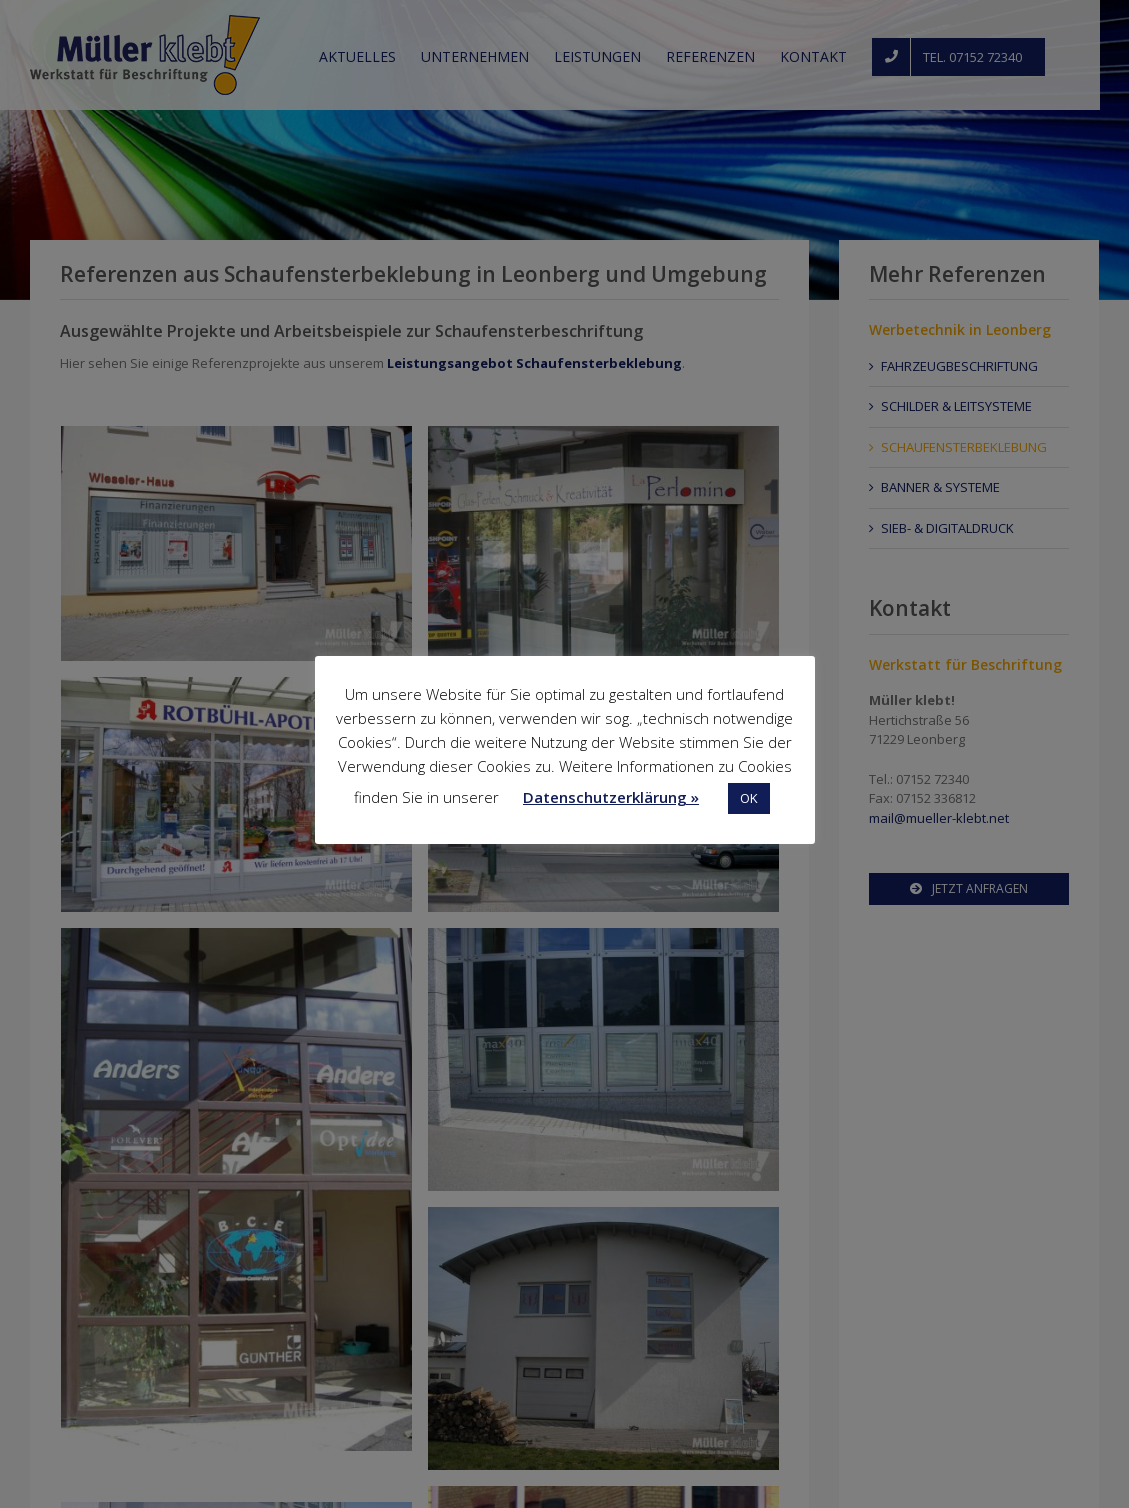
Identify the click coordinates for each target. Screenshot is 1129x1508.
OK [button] (749, 798)
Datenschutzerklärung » (611, 797)
